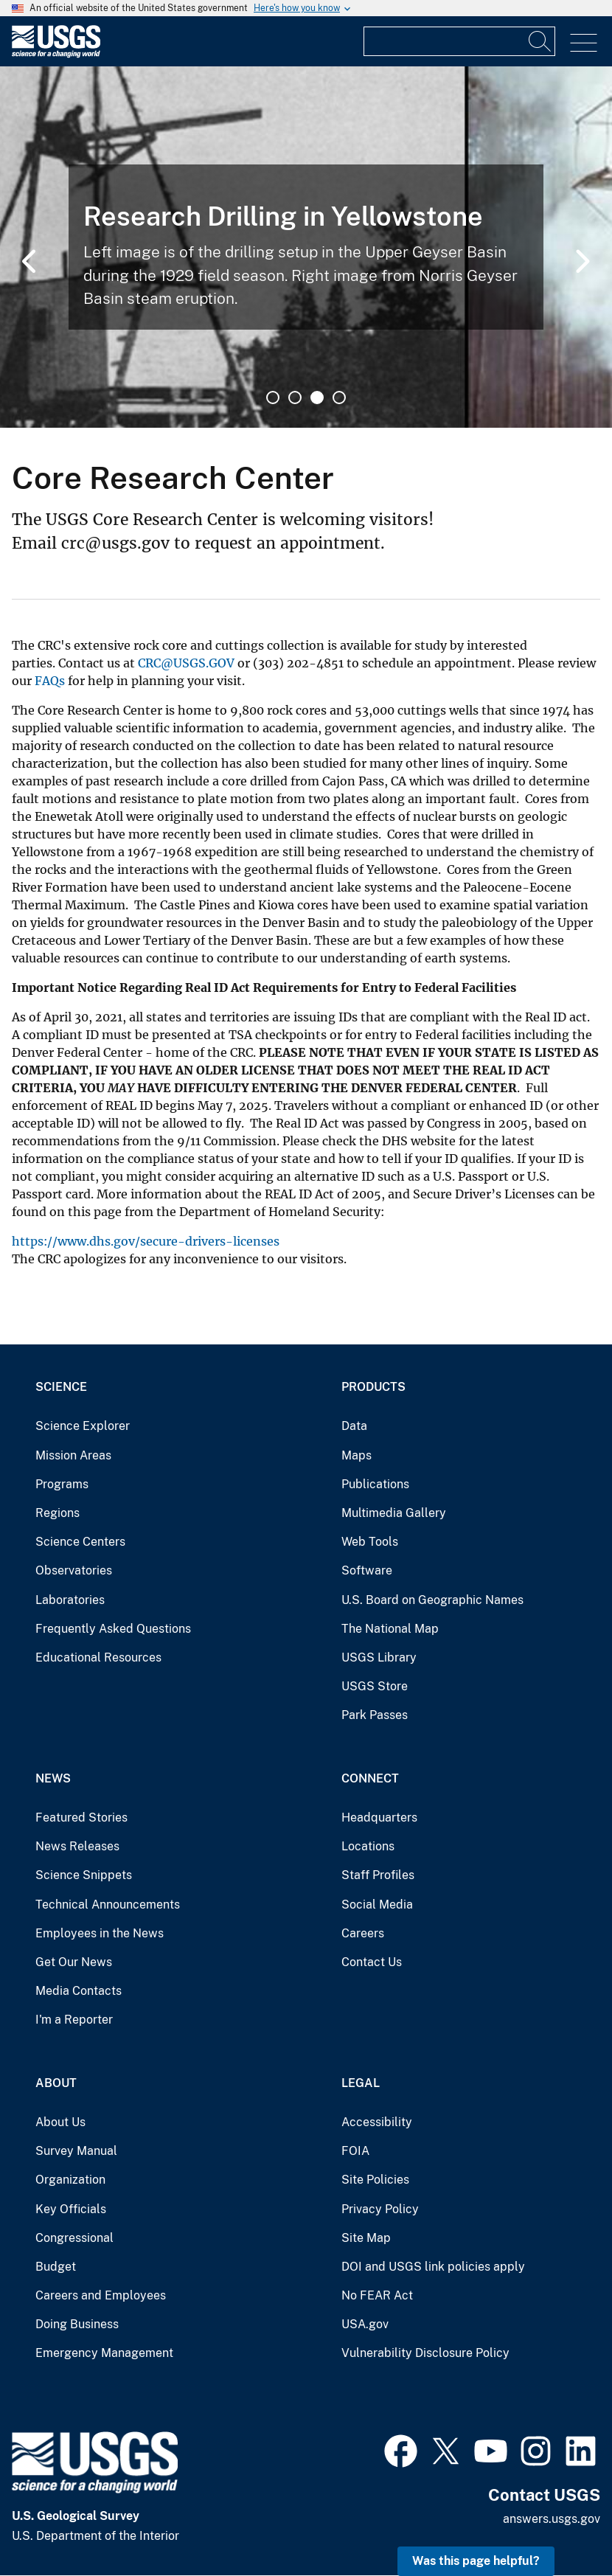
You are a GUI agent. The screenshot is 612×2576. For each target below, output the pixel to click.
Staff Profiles (377, 1875)
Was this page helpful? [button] (476, 2561)
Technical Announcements (107, 1905)
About (56, 2083)
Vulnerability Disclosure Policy (425, 2353)
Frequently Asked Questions (113, 1629)
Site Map (366, 2238)
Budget (55, 2267)
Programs (61, 1484)
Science (61, 1387)
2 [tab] (295, 397)
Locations (367, 1846)
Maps (356, 1455)
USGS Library (379, 1657)
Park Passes (374, 1715)
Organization (70, 2180)
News (53, 1778)
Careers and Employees (100, 2295)
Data (354, 1426)
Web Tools (369, 1542)
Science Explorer (82, 1426)
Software (366, 1570)
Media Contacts (78, 1991)
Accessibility (376, 2122)
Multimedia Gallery (393, 1513)
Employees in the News (99, 1933)
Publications (375, 1484)
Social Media (377, 1905)
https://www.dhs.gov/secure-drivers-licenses (145, 1241)
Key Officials (70, 2209)
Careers (362, 1933)
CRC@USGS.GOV (186, 663)
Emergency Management (104, 2353)
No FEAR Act (377, 2295)
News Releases (77, 1846)
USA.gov (365, 2324)
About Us (60, 2122)
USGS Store (374, 1686)
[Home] (56, 54)
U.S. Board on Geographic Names (432, 1600)
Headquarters (379, 1818)
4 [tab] (339, 397)
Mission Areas (73, 1455)
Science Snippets (83, 1875)
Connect (370, 1778)
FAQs (50, 680)
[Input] (459, 41)
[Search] (540, 41)
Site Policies (375, 2180)
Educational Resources (98, 1657)
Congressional (74, 2238)
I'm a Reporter (74, 2020)
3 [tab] (317, 397)
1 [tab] (272, 397)
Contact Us (371, 1962)
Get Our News (73, 1962)
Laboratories (70, 1600)
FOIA (355, 2151)
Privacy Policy (380, 2209)
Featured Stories (81, 1818)
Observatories (73, 1570)
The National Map (390, 1629)
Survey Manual (76, 2151)
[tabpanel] (306, 247)
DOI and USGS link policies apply (433, 2267)
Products (373, 1387)
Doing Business (77, 2324)
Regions (57, 1513)
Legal (360, 2083)
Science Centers (80, 1542)
